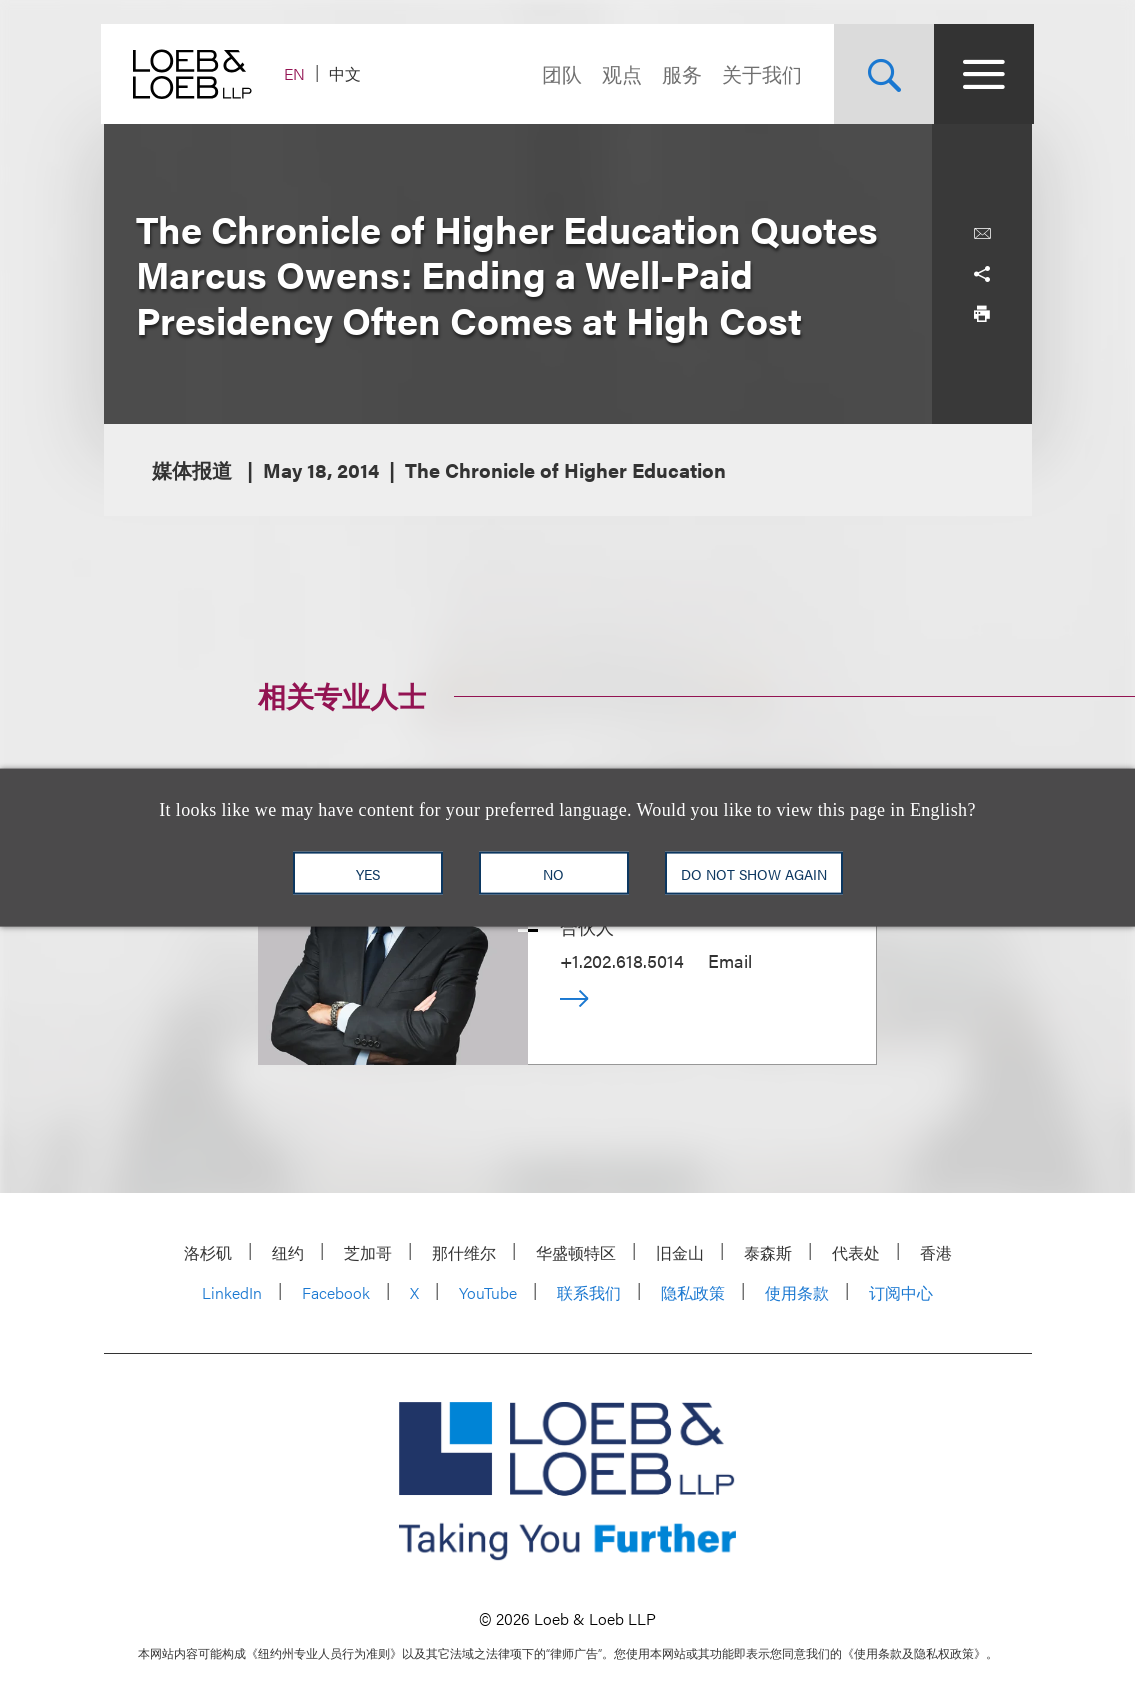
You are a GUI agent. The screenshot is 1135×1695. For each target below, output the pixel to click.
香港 (936, 1252)
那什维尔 (464, 1252)
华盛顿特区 (576, 1252)
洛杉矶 (208, 1252)
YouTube (488, 1292)
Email (730, 960)
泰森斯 (768, 1252)
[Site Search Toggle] (882, 74)
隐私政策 (693, 1292)
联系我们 (589, 1292)
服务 (680, 73)
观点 (620, 73)
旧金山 (680, 1252)
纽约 (288, 1252)
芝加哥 (368, 1252)
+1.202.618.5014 (622, 960)
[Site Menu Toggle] (982, 74)
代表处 (856, 1252)
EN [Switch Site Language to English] (297, 73)
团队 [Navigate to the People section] (560, 73)
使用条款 (797, 1292)
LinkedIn (232, 1292)
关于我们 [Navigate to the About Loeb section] (760, 73)
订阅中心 (901, 1292)
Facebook (336, 1292)
